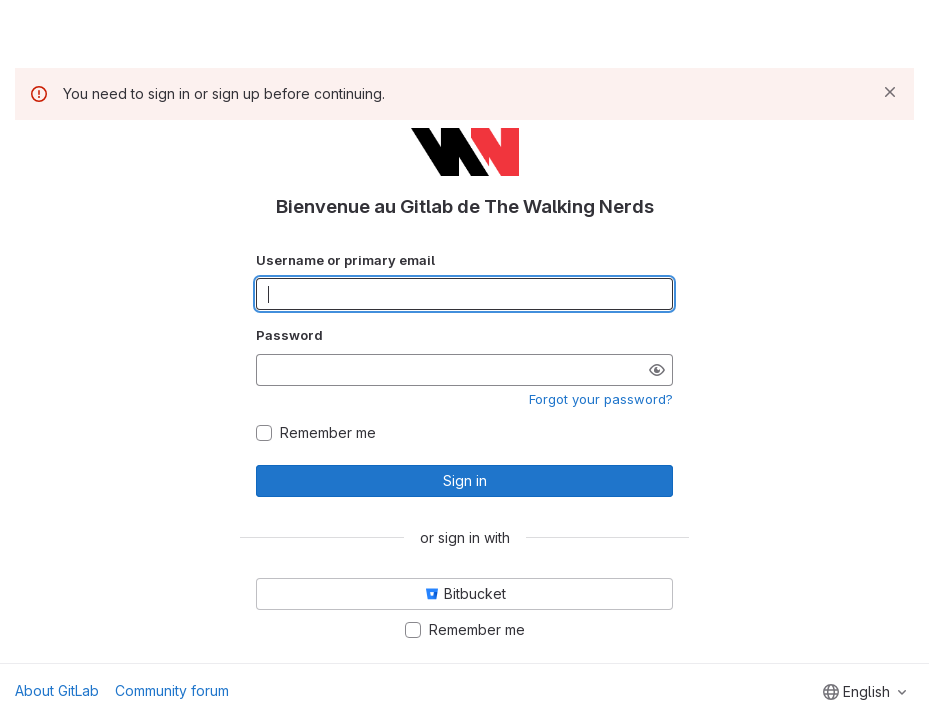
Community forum (172, 690)
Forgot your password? (601, 399)
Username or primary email (345, 260)
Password (289, 335)
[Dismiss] (890, 92)
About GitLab (57, 690)
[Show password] (657, 370)
